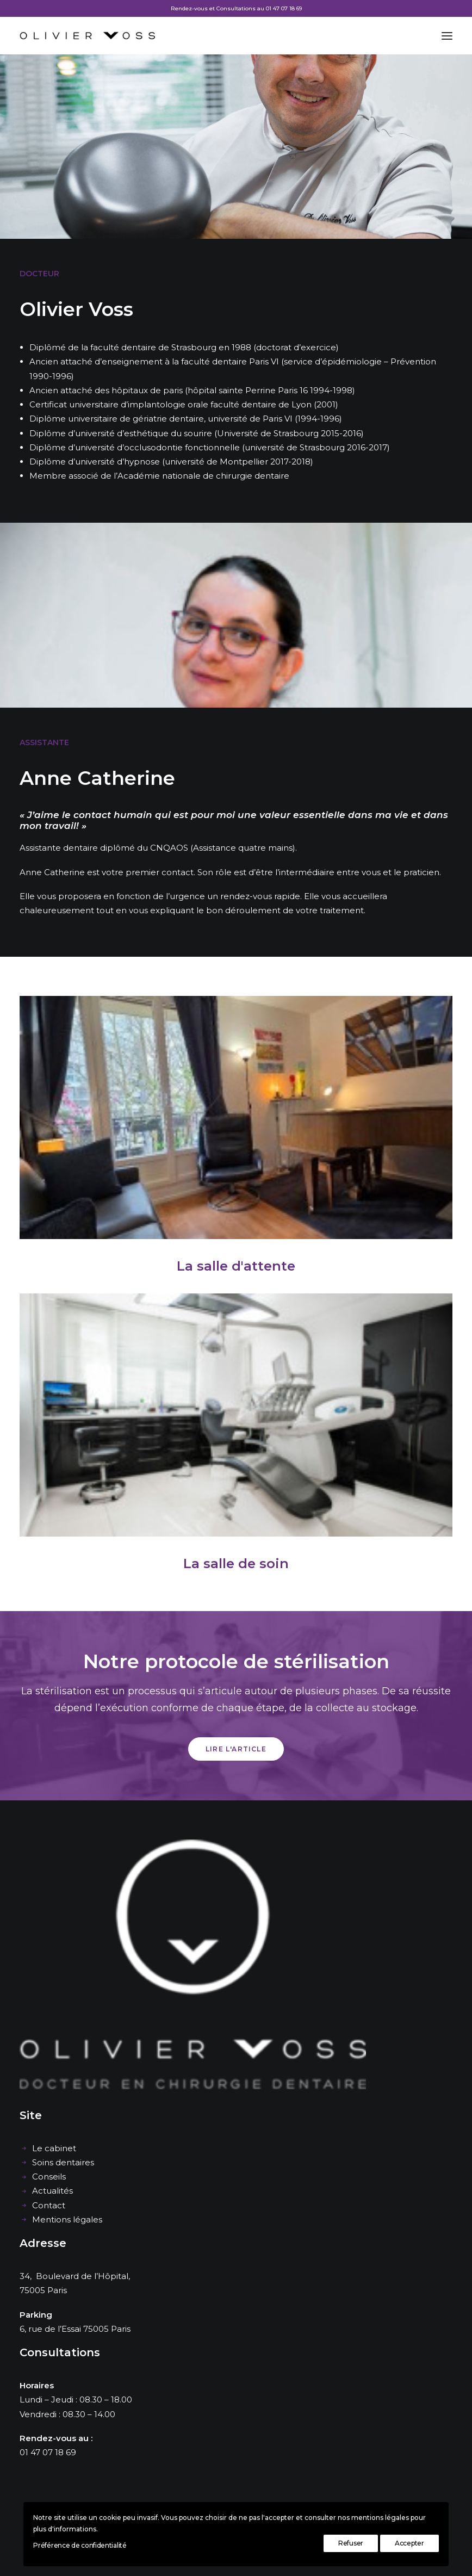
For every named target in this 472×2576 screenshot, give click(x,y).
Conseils (49, 2176)
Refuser (350, 2543)
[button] (447, 35)
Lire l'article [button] (236, 1749)
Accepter (409, 2543)
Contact (48, 2205)
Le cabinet (54, 2148)
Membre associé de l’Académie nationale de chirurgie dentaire (159, 475)
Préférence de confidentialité (79, 2545)
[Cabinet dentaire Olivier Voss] (87, 36)
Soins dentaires (63, 2162)
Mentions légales (67, 2219)
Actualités (52, 2190)
